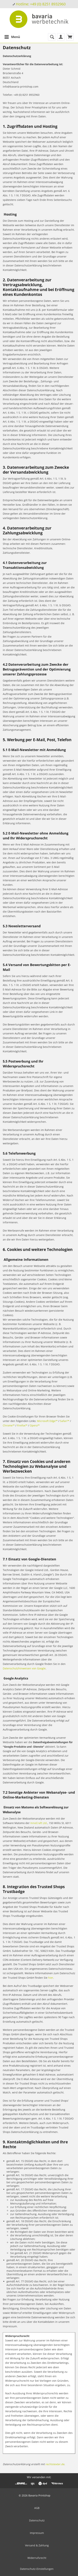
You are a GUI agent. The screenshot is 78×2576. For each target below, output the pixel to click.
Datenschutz (37, 2520)
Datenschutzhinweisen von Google (24, 1668)
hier (50, 1977)
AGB (36, 2508)
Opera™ (35, 1425)
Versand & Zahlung (37, 2545)
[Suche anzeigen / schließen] (51, 37)
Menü (12, 36)
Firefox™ (22, 1425)
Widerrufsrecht (36, 2558)
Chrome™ (9, 1425)
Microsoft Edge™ (47, 1421)
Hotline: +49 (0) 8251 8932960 (41, 4)
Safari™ (64, 1421)
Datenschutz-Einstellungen (37, 2569)
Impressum (37, 2533)
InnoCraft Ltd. (38, 1823)
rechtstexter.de (54, 2464)
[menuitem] (39, 4)
